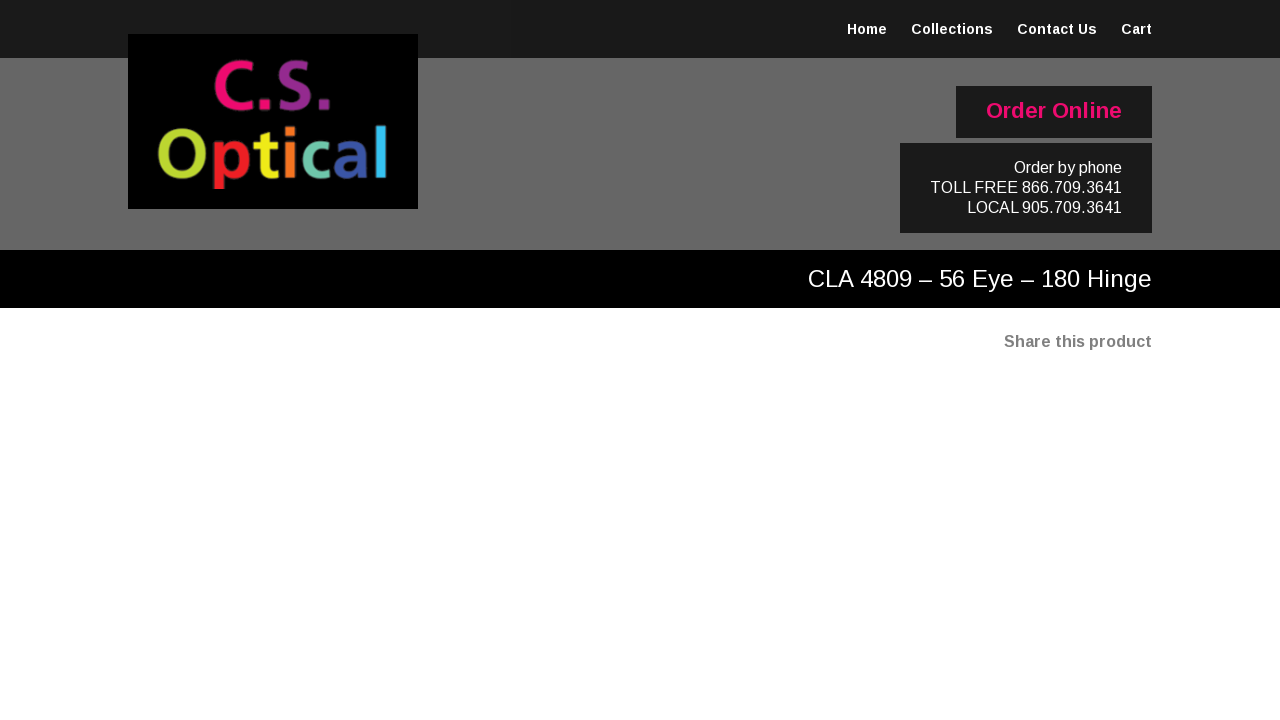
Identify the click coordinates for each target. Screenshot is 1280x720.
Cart (1136, 29)
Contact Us (1057, 29)
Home (867, 29)
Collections (952, 29)
